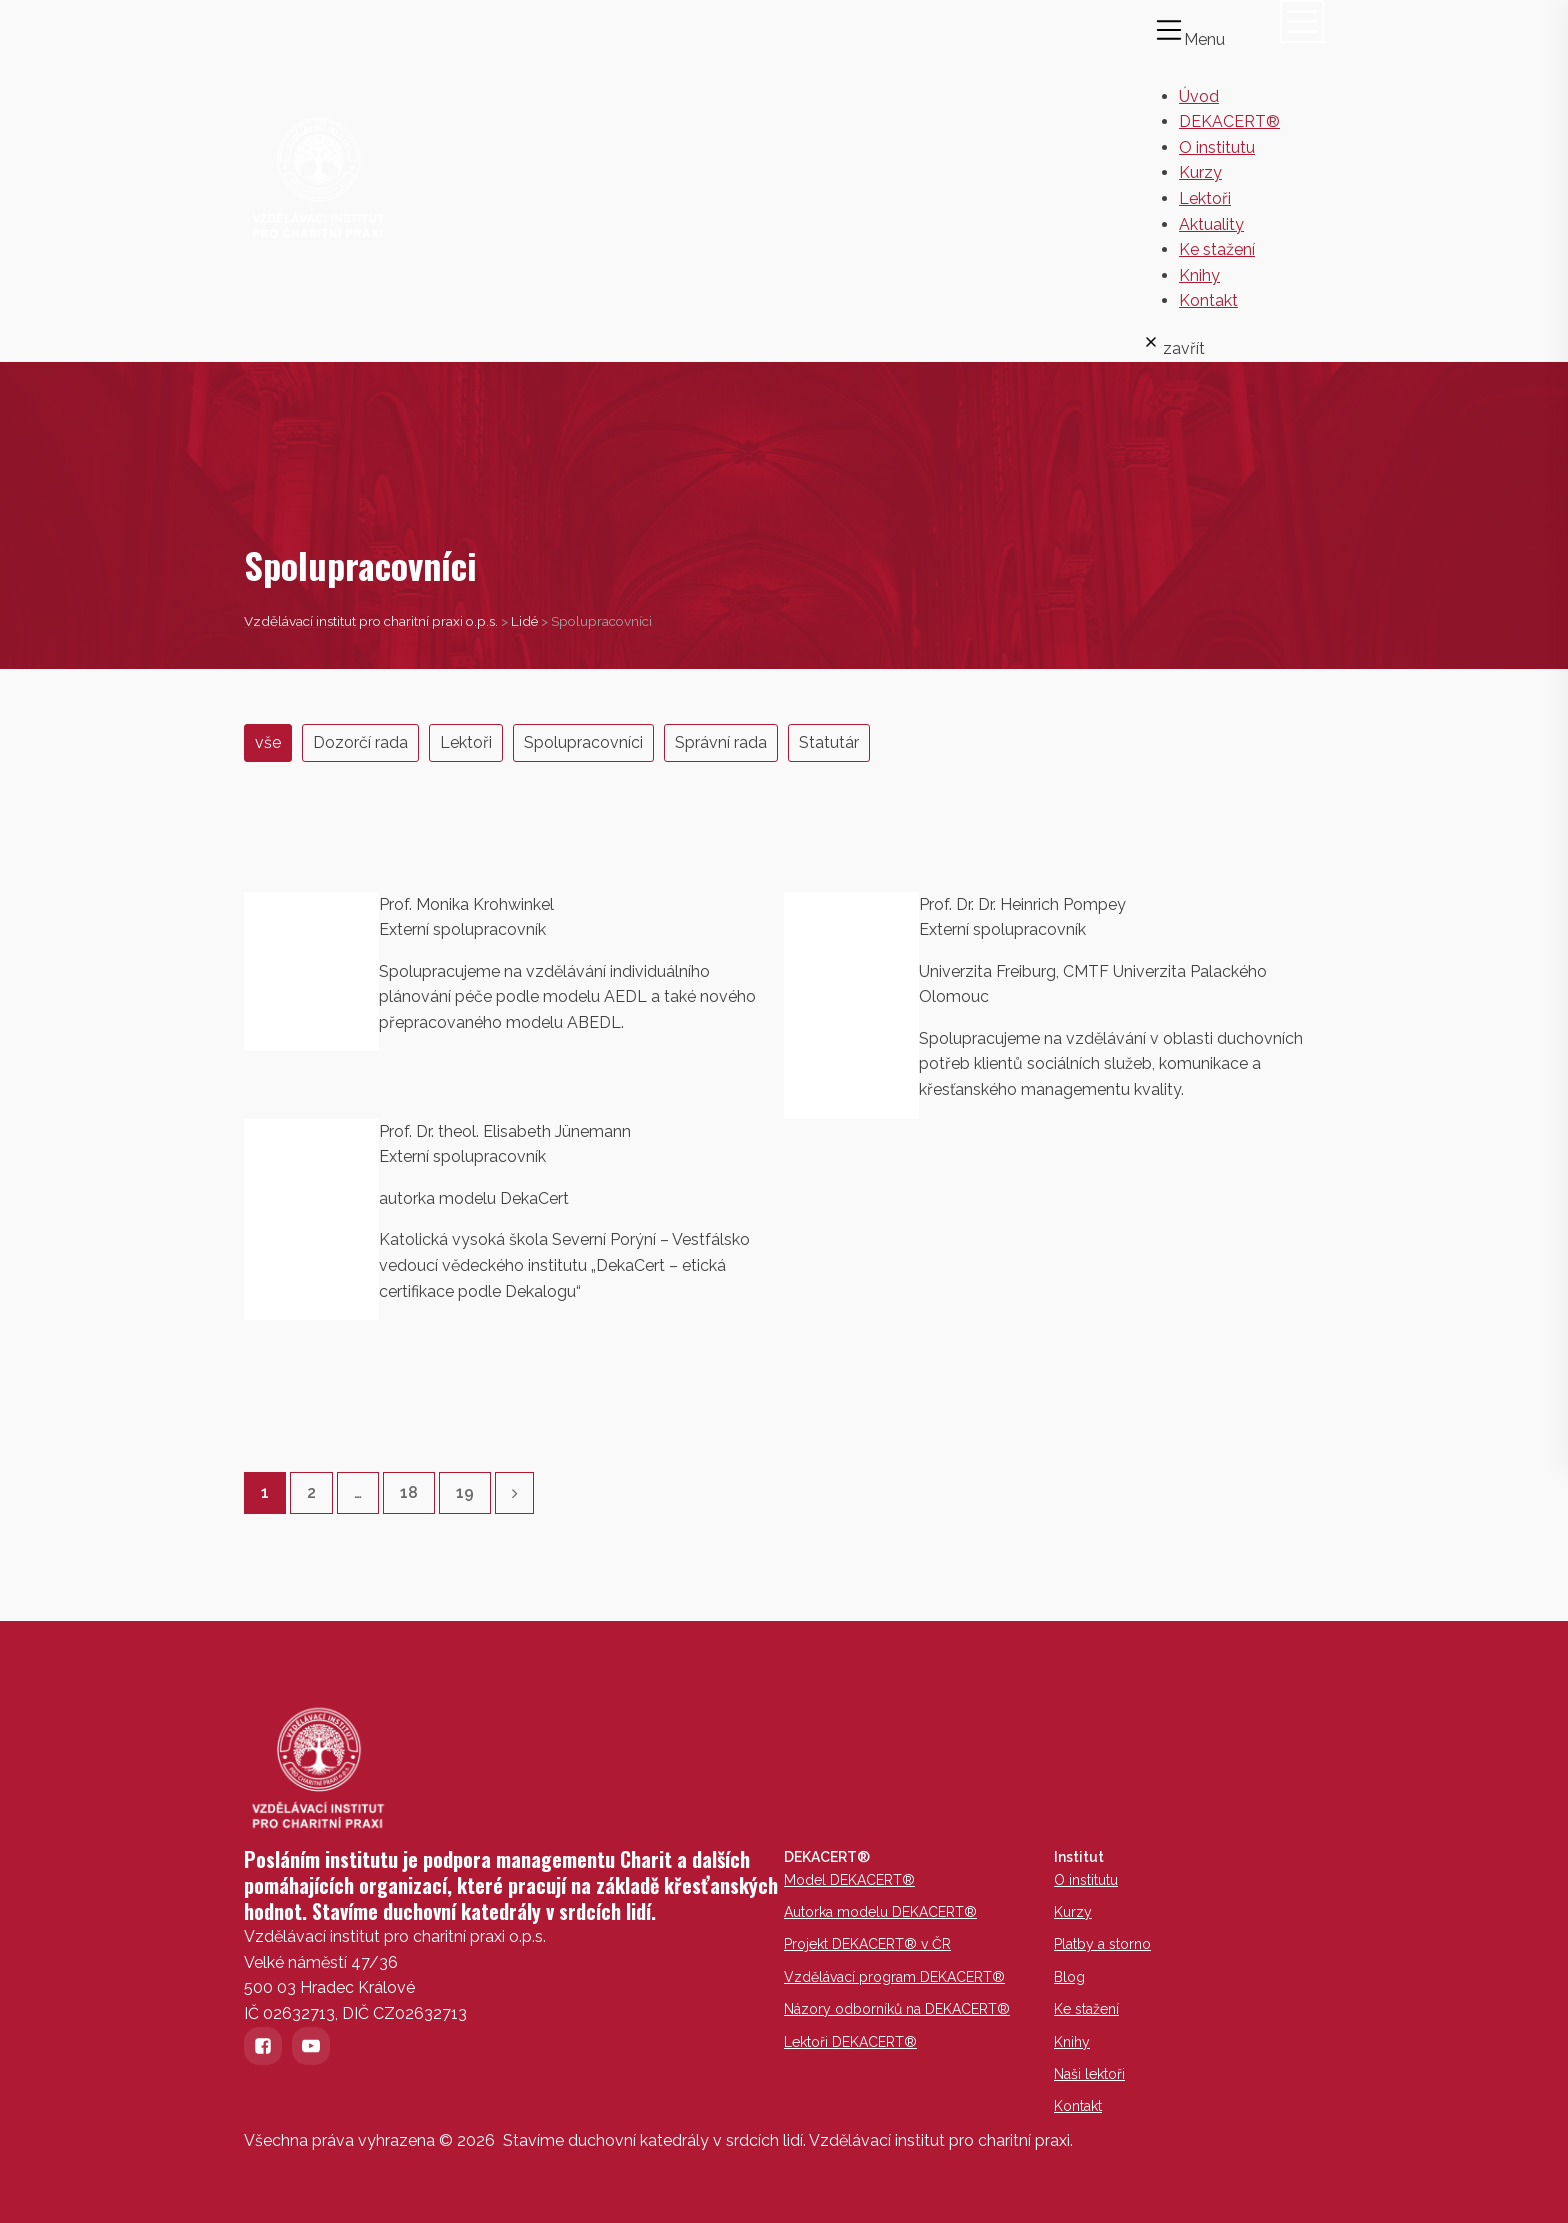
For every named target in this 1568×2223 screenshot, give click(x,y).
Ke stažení (1217, 249)
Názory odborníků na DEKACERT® (897, 2009)
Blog (1069, 1977)
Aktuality (1211, 224)
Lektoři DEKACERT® (850, 2042)
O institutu (1217, 147)
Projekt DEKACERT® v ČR (867, 1944)
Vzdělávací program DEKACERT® (894, 1977)
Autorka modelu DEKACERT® (880, 1912)
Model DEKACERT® (849, 1880)
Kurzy (1200, 172)
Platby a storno (1102, 1944)
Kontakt (1208, 300)
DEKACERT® (1229, 121)
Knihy (1199, 275)
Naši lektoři (1089, 2074)
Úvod (1199, 96)
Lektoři (1205, 198)
